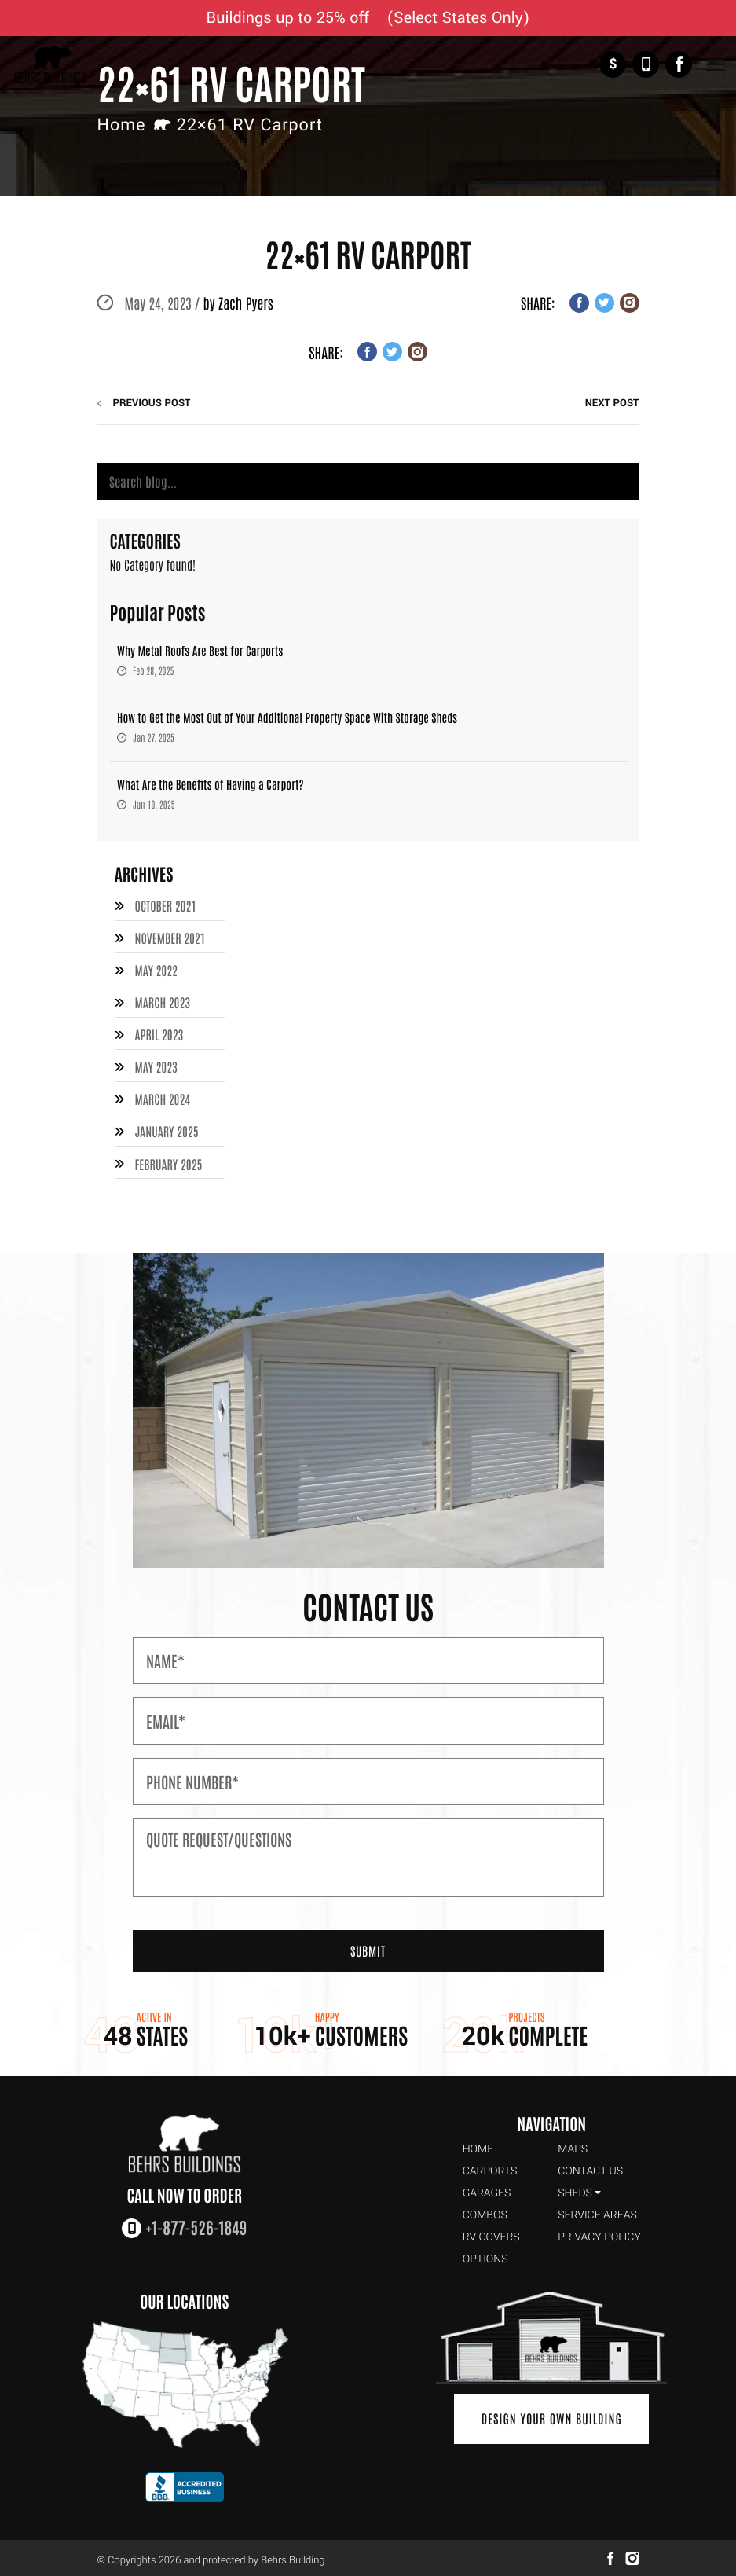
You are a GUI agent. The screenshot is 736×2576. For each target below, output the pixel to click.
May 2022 (156, 970)
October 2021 (165, 906)
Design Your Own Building (552, 2414)
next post (612, 403)
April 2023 (158, 1032)
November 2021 (169, 938)
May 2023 (156, 1064)
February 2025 (168, 1159)
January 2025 (166, 1128)
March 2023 (162, 1001)
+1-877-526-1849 (646, 64)
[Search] (368, 482)
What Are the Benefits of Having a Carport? (210, 784)
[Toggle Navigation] (714, 65)
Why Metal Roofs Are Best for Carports (200, 651)
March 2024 (162, 1096)
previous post (152, 403)
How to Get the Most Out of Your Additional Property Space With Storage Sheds (287, 717)
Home (121, 125)
